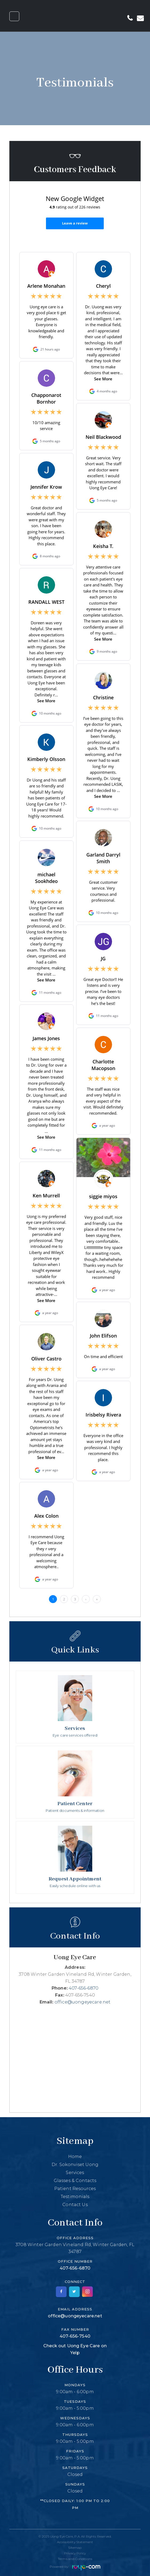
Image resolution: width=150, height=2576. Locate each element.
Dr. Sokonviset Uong (75, 2164)
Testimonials (75, 2196)
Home (75, 2156)
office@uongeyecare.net (83, 2002)
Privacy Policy (75, 2553)
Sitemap (75, 2548)
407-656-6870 (83, 1988)
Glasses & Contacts (75, 2180)
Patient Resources (75, 2188)
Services (75, 2172)
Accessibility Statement (75, 2542)
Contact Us (75, 2204)
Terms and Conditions (75, 2559)
